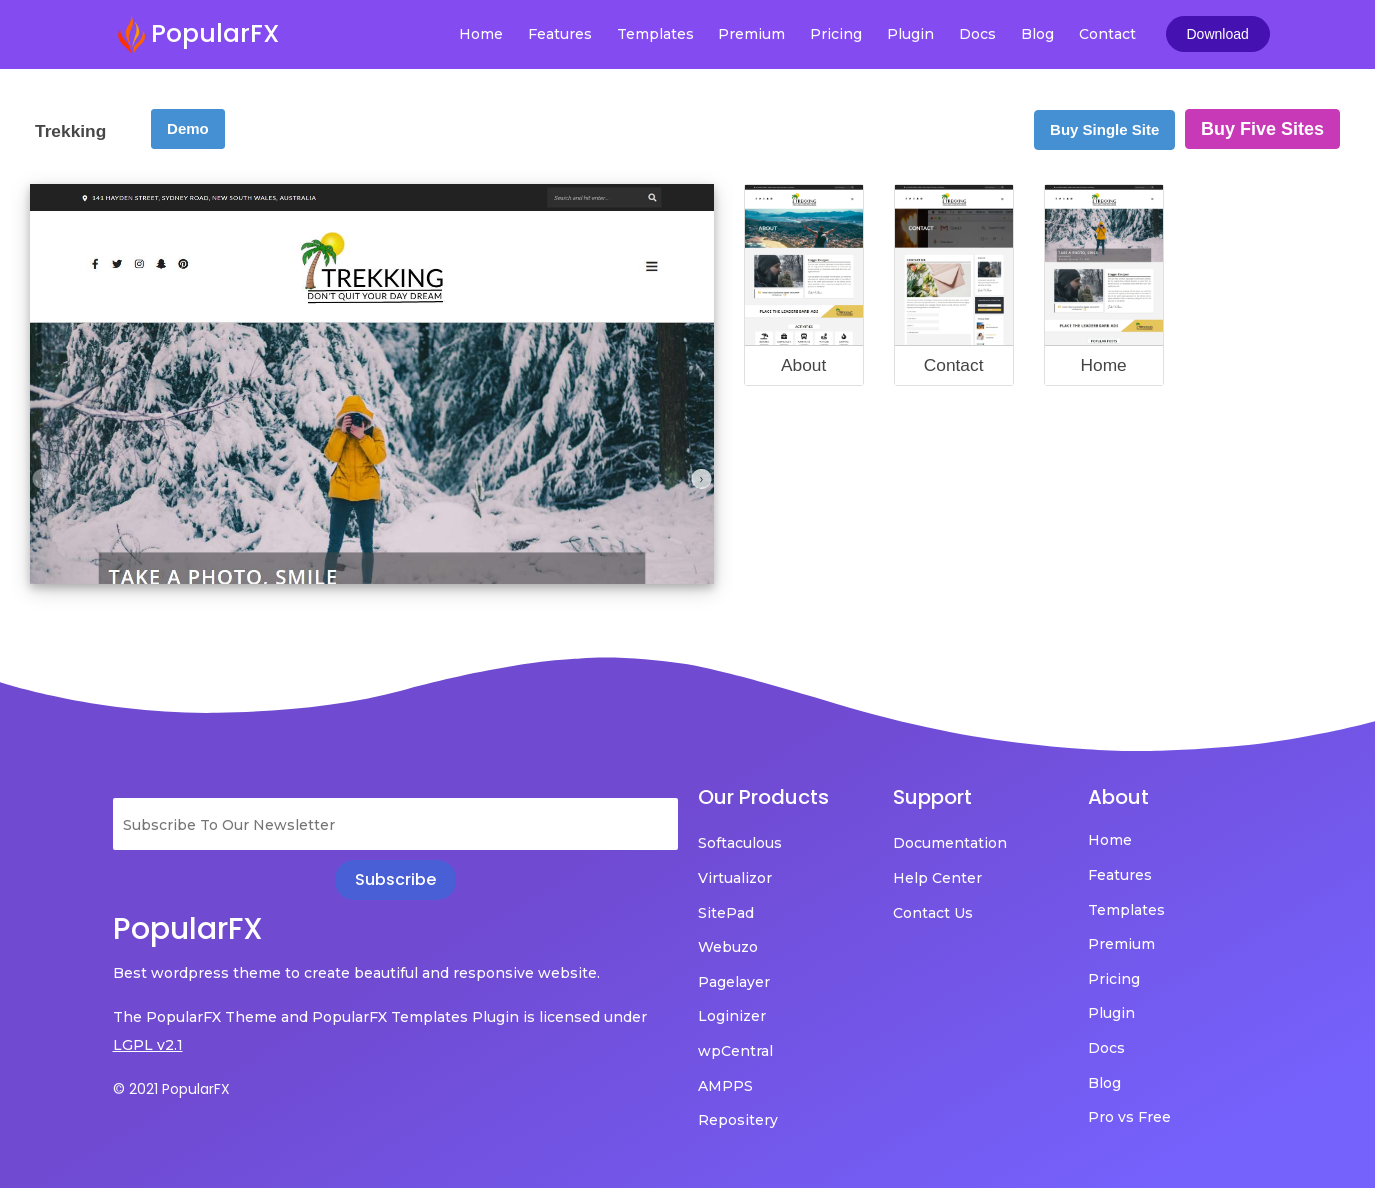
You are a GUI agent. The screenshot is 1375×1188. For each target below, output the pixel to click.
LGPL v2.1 (148, 1045)
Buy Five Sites (1262, 129)
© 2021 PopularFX (171, 1089)
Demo (188, 128)
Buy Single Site (1104, 129)
